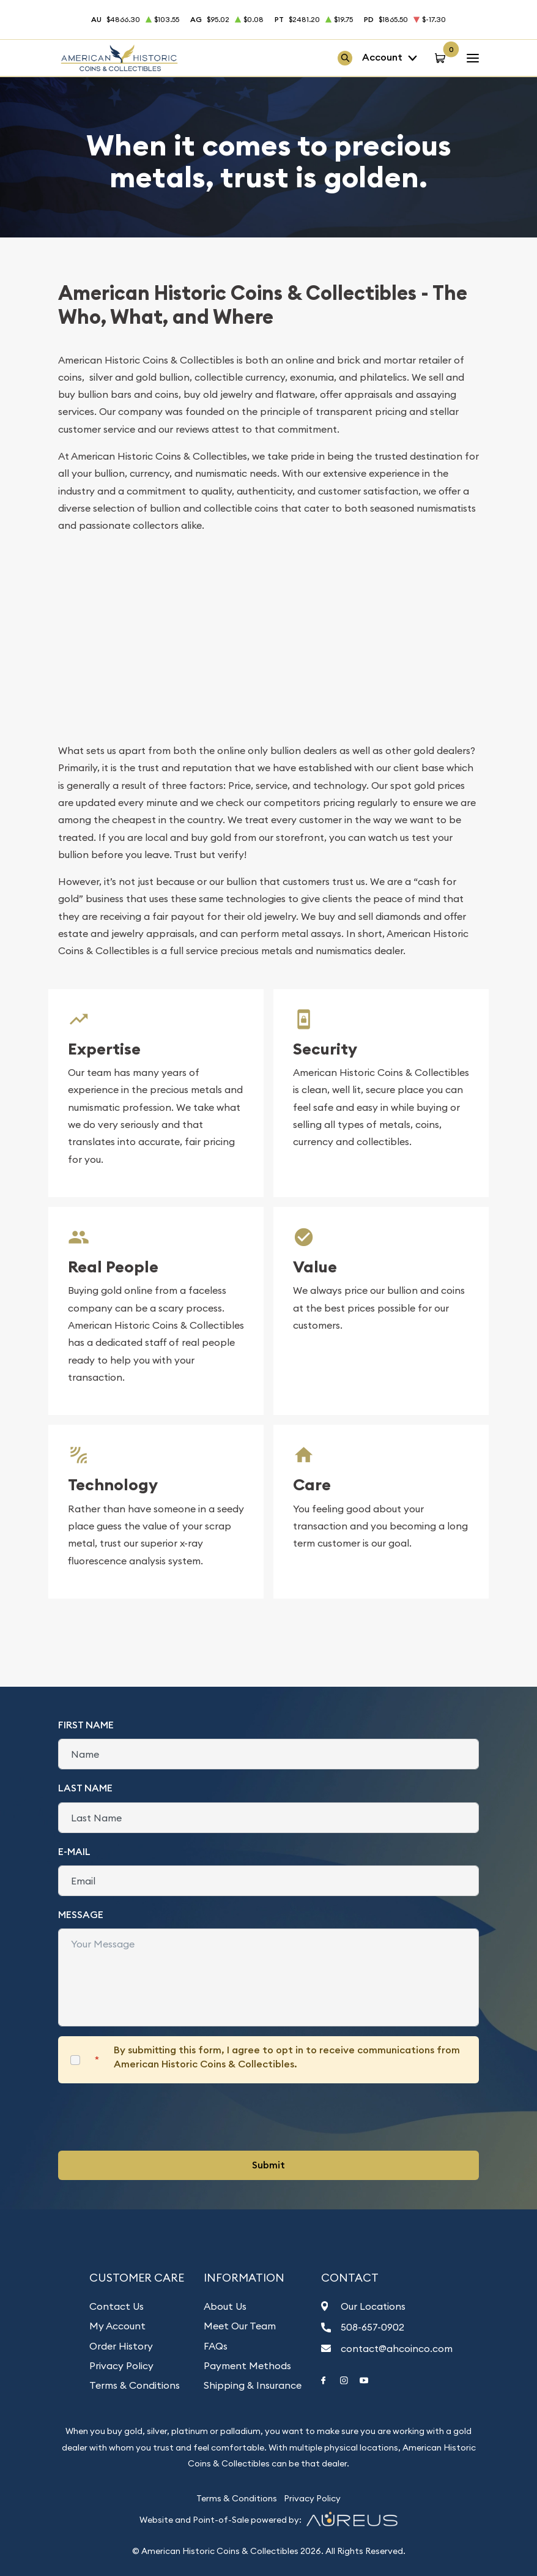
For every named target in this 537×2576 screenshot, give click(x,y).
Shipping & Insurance (253, 2385)
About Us (225, 2306)
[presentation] (151, 2117)
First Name (86, 1725)
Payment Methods (247, 2365)
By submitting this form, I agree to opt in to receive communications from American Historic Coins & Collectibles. (287, 2057)
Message (80, 1914)
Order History (121, 2346)
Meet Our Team (240, 2326)
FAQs (216, 2346)
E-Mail (74, 1851)
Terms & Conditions (134, 2385)
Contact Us (116, 2306)
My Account (117, 2326)
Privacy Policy (121, 2365)
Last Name (85, 1788)
